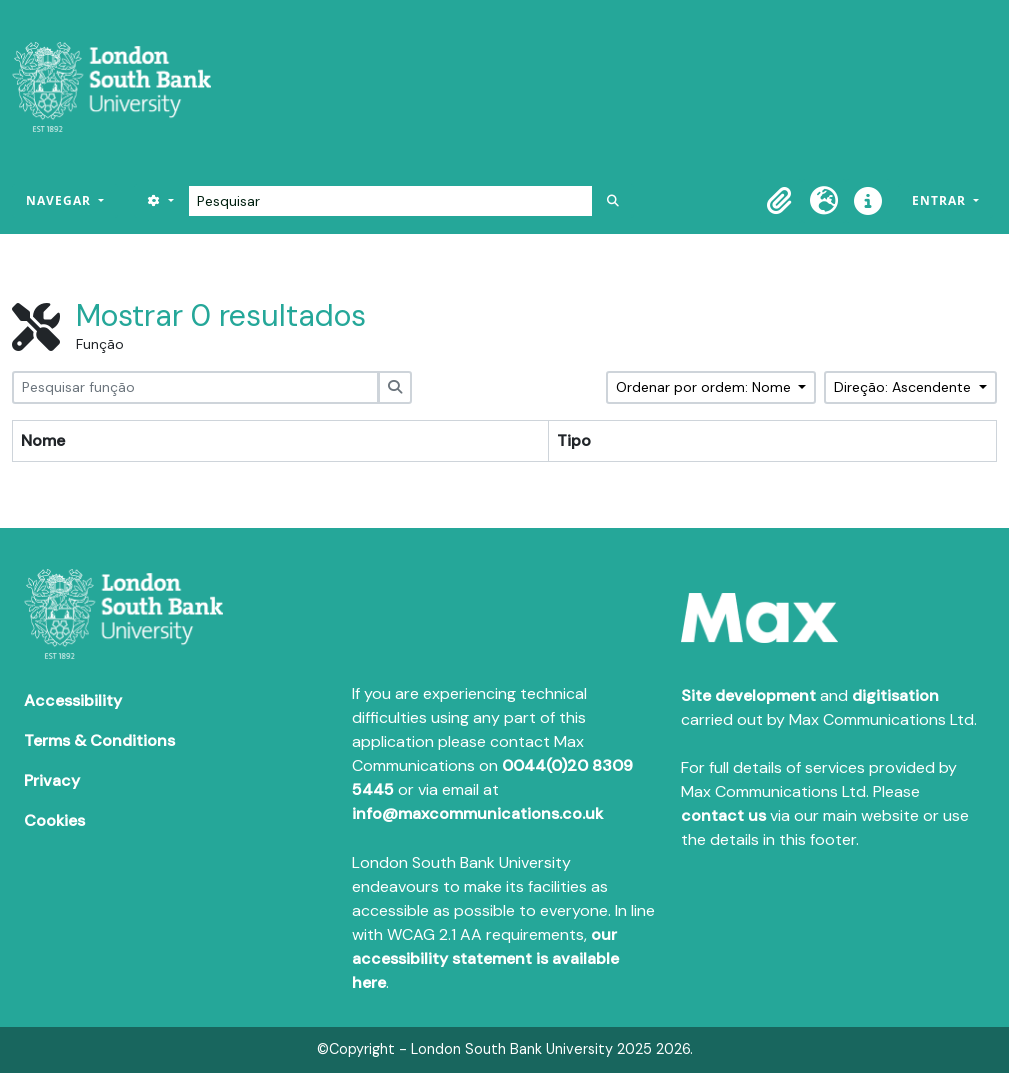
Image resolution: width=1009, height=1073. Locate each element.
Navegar (60, 200)
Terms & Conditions (99, 740)
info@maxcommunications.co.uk (477, 813)
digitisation (895, 695)
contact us (723, 815)
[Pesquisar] (390, 201)
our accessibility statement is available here (485, 958)
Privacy (52, 780)
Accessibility (73, 700)
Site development (748, 695)
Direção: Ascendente (904, 387)
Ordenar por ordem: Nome (705, 387)
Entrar (941, 200)
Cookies (54, 820)
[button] (780, 201)
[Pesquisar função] (195, 387)
